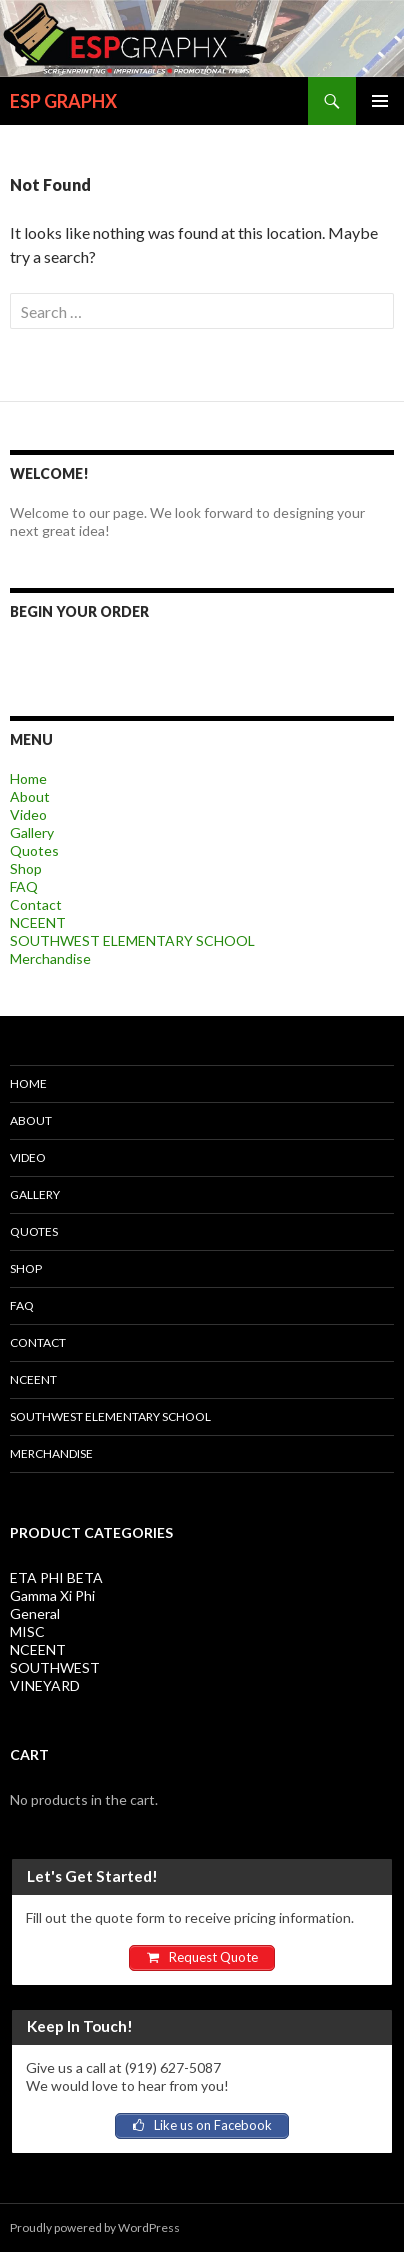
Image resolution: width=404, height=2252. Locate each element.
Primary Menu (380, 101)
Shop (26, 868)
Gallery (32, 832)
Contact (36, 904)
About (30, 796)
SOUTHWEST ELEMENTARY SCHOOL (132, 940)
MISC (27, 1631)
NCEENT (38, 922)
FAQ (24, 886)
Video (28, 814)
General (35, 1613)
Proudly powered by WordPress (95, 2227)
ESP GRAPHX (63, 101)
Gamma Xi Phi (52, 1595)
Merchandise (50, 958)
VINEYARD (45, 1685)
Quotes (34, 850)
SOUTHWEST (55, 1667)
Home (28, 778)
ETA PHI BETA (56, 1577)
